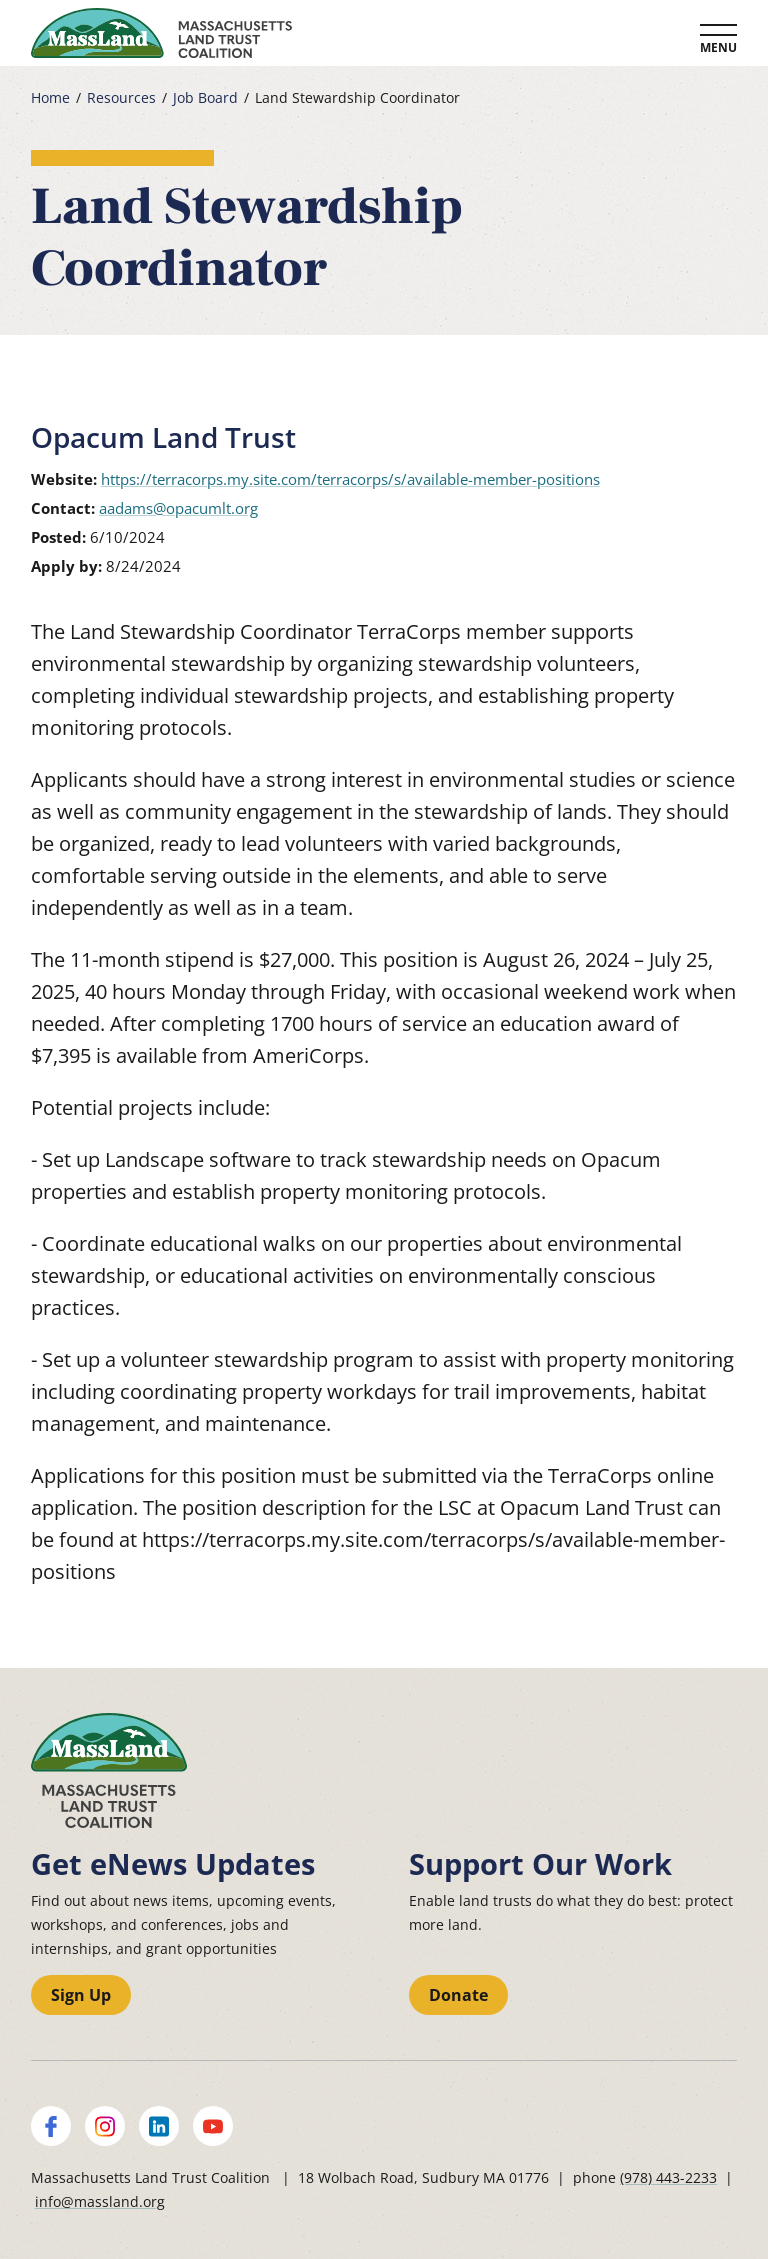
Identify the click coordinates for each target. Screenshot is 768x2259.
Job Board (205, 98)
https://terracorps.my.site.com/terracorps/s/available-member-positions (350, 479)
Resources (121, 98)
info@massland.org (100, 2201)
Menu (718, 47)
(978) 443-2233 (668, 2177)
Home (50, 98)
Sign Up (81, 1995)
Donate (458, 1995)
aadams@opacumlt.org (178, 508)
